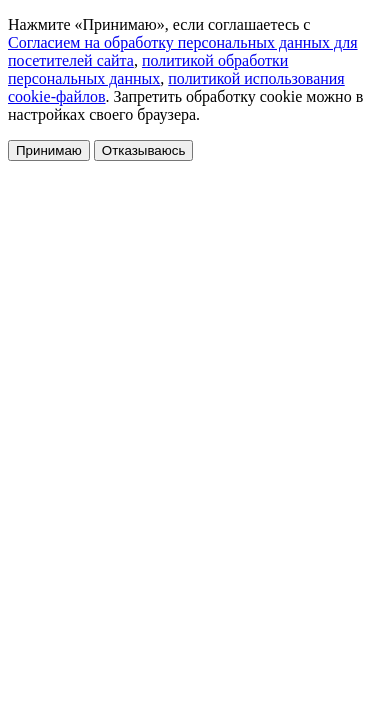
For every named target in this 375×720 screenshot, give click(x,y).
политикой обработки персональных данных (148, 69)
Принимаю (49, 150)
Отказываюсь (144, 150)
